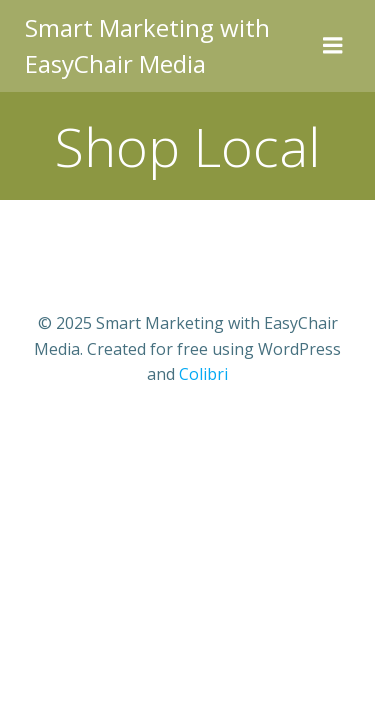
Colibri (203, 374)
